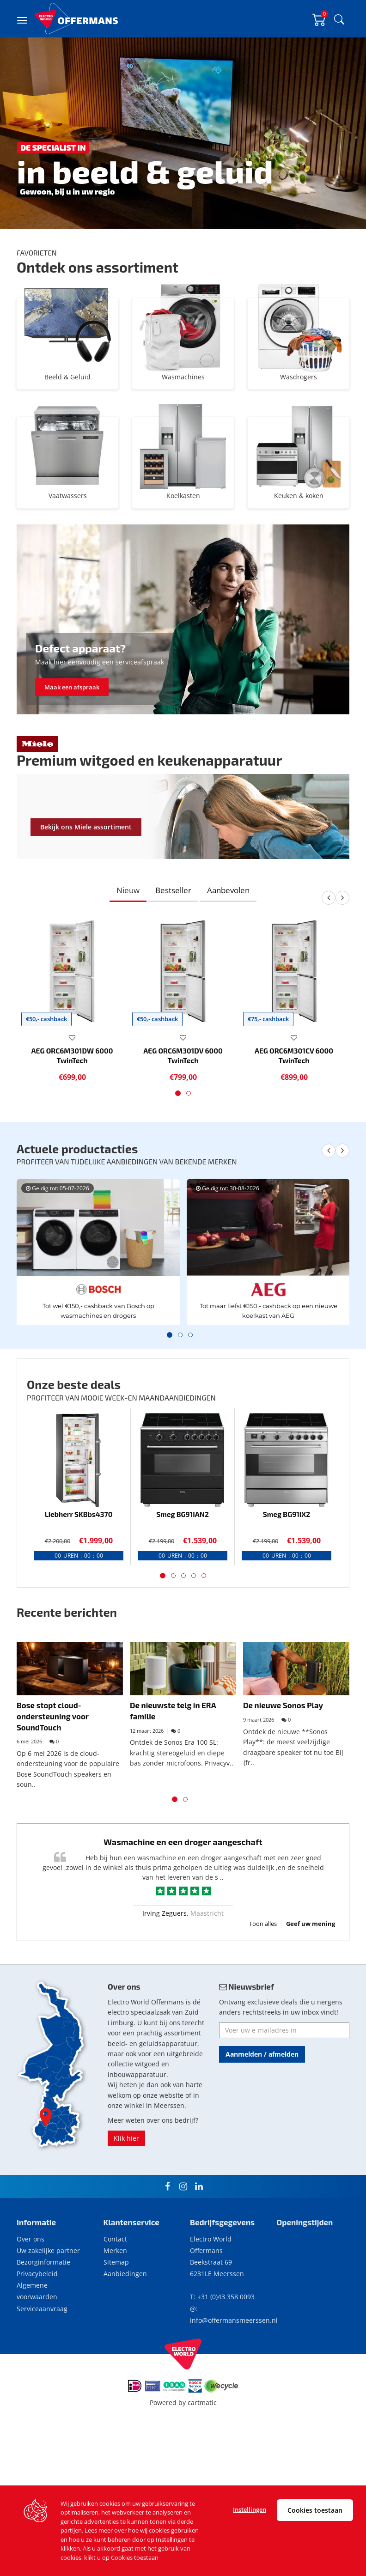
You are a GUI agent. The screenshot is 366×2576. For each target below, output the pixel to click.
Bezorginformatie (43, 2316)
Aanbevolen (228, 944)
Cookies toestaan (314, 2510)
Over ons (30, 2293)
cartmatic (202, 2457)
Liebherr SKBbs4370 (79, 1569)
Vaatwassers (67, 512)
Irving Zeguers (164, 1967)
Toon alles (263, 1978)
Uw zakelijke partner (48, 2305)
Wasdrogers (298, 394)
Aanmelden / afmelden (262, 2108)
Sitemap (116, 2316)
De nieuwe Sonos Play (283, 1759)
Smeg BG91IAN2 (182, 1569)
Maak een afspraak (71, 741)
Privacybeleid (37, 2328)
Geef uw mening (310, 1978)
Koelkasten (183, 512)
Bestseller (173, 944)
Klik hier (126, 2192)
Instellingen (249, 2509)
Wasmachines (183, 394)
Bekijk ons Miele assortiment (86, 881)
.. (222, 1931)
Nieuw (128, 944)
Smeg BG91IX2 (286, 1569)
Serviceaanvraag (42, 2363)
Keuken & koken (298, 512)
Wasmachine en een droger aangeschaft (183, 1896)
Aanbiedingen (125, 2328)
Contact (115, 2293)
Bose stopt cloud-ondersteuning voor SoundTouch (53, 1770)
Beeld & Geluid (67, 394)
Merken (115, 2305)
